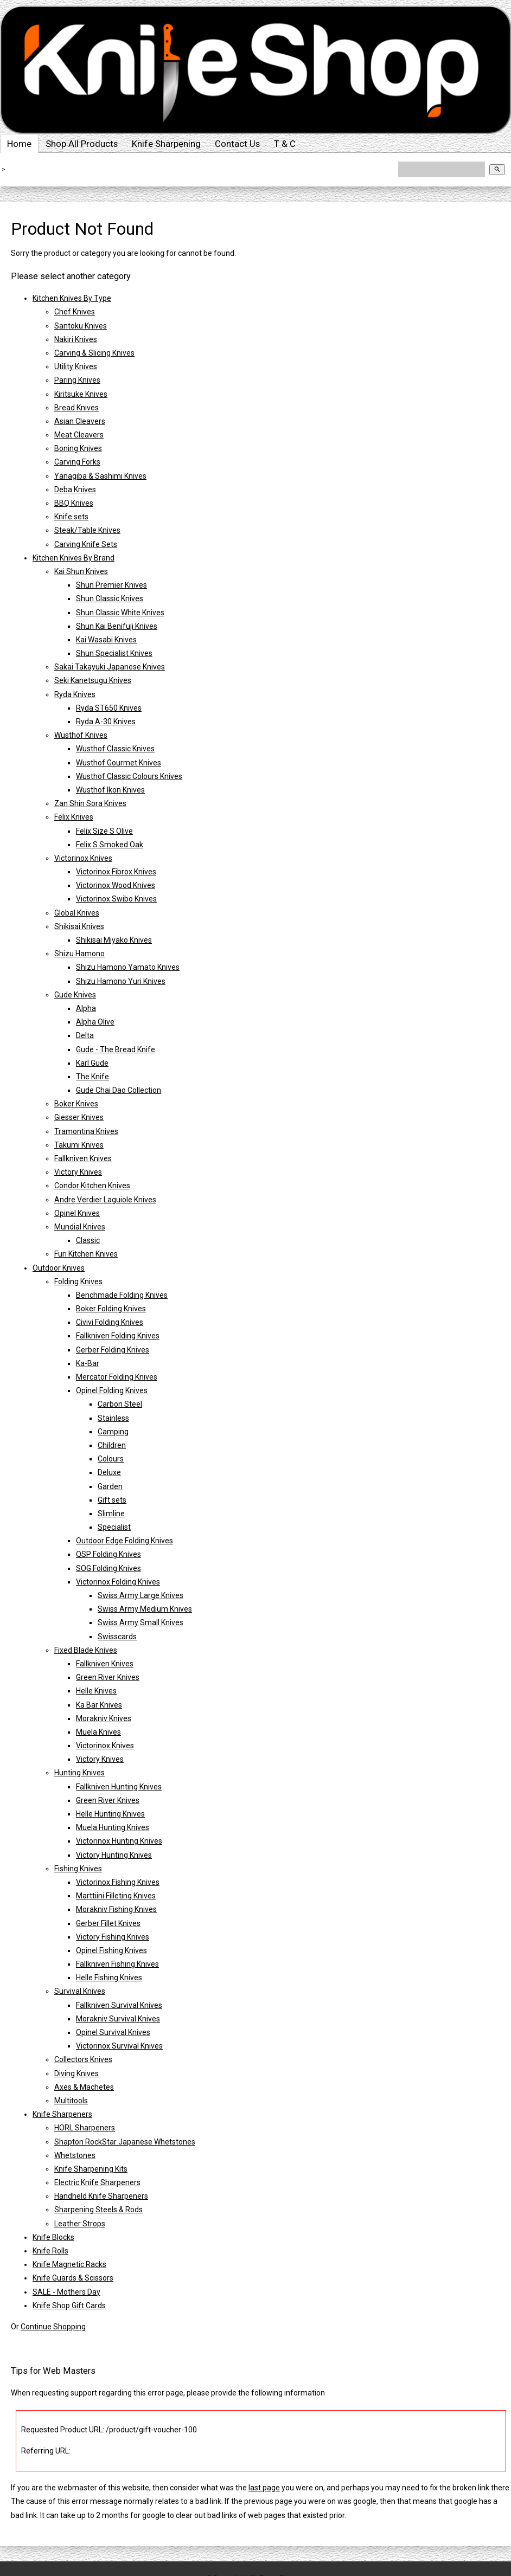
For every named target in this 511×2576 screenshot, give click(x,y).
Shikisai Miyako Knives (114, 940)
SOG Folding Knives (108, 1568)
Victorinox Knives (83, 858)
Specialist (114, 1527)
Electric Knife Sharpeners (97, 2182)
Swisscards (117, 1636)
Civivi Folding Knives (109, 1322)
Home (19, 143)
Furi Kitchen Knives (86, 1254)
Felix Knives (73, 817)
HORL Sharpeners (84, 2127)
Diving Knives (76, 2073)
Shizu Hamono (79, 953)
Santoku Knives (80, 325)
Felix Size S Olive (104, 831)
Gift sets (112, 1500)
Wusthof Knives (80, 735)
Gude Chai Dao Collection (118, 1090)
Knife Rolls (50, 2250)
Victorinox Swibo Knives (116, 898)
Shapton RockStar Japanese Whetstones (124, 2141)
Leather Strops (79, 2223)
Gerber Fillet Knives (108, 1923)
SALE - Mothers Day (66, 2292)
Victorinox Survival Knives (119, 2046)
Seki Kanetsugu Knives (92, 680)
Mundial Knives (79, 1226)
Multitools (71, 2100)
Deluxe (109, 1472)
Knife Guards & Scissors (73, 2278)
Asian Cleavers (79, 421)
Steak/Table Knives (87, 530)
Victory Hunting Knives (114, 1855)
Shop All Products (82, 143)
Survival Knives (79, 1991)
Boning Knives (78, 448)
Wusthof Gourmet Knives (118, 762)
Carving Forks (77, 462)
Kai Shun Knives (81, 571)
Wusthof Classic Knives (115, 748)
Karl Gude (92, 1063)
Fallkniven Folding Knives (117, 1335)
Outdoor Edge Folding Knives (124, 1540)
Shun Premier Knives (111, 585)
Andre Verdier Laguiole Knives (105, 1199)
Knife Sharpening (166, 143)
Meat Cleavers (79, 434)
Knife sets (71, 516)
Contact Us (237, 143)
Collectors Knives (83, 2059)
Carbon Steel (120, 1404)
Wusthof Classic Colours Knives (129, 776)
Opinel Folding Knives (112, 1390)
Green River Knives (107, 1677)
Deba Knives (75, 489)
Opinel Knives (77, 1213)
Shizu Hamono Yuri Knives (120, 981)
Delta (85, 1035)
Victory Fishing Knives (112, 1937)
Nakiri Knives (75, 339)
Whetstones (74, 2155)
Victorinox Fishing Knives (117, 1882)
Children (112, 1445)
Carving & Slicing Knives (94, 353)
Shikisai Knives (79, 926)
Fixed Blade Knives (85, 1650)
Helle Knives (96, 1690)
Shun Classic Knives (109, 598)
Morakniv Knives (103, 1718)
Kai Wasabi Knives (106, 639)
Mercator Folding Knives (116, 1377)
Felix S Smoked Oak (109, 844)
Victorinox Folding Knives (118, 1581)
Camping (113, 1431)
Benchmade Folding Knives (122, 1295)
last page (264, 2487)
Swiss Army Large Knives (140, 1595)
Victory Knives (78, 1172)
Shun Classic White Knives (120, 612)
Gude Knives (75, 994)
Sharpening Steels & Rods (98, 2209)
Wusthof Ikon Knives (110, 789)
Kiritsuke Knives (80, 394)
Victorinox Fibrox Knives (116, 871)
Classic (88, 1240)
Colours (111, 1458)
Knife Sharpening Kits (90, 2169)
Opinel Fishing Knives (111, 1950)
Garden (110, 1486)
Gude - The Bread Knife (115, 1049)
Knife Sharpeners (62, 2114)
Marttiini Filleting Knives (116, 1895)
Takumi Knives (79, 1145)
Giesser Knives (79, 1117)
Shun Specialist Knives (114, 653)
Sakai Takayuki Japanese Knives (109, 666)
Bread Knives (76, 407)
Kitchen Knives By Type (72, 298)
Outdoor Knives (59, 1268)
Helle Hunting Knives (110, 1813)
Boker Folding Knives (111, 1308)
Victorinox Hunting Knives (119, 1841)
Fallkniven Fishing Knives (117, 1964)
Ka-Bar (87, 1363)
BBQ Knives (73, 503)
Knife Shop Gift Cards (69, 2305)
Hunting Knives (79, 1772)
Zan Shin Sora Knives (90, 803)
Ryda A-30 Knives (106, 721)
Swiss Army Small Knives (140, 1622)
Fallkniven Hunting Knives (119, 1786)
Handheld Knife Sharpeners (101, 2196)
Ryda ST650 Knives (109, 708)
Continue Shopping (53, 2326)
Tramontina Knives (86, 1131)
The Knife (92, 1076)
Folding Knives (78, 1281)
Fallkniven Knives (83, 1158)
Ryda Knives (74, 694)
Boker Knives (76, 1103)
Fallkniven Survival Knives (119, 2005)
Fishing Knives (78, 1868)
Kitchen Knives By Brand (73, 557)
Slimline (111, 1513)
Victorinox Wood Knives (115, 885)
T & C (285, 143)
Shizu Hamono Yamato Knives (128, 967)
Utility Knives (75, 366)
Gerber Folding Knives (112, 1349)
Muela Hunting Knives (112, 1827)
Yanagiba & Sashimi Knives (100, 476)
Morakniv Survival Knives (118, 2018)
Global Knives (76, 913)
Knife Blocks (53, 2237)
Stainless (113, 1418)
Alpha (86, 1008)
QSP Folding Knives (108, 1554)
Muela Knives (98, 1732)
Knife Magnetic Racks (69, 2264)
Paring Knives (77, 380)
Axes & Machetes (84, 2087)
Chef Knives (74, 311)
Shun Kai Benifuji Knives (116, 626)
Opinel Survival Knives (113, 2032)
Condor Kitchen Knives (92, 1185)
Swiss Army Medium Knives (145, 1609)
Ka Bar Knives (99, 1705)
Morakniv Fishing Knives (116, 1909)
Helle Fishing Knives (109, 1977)
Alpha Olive (95, 1021)
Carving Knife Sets (85, 544)
